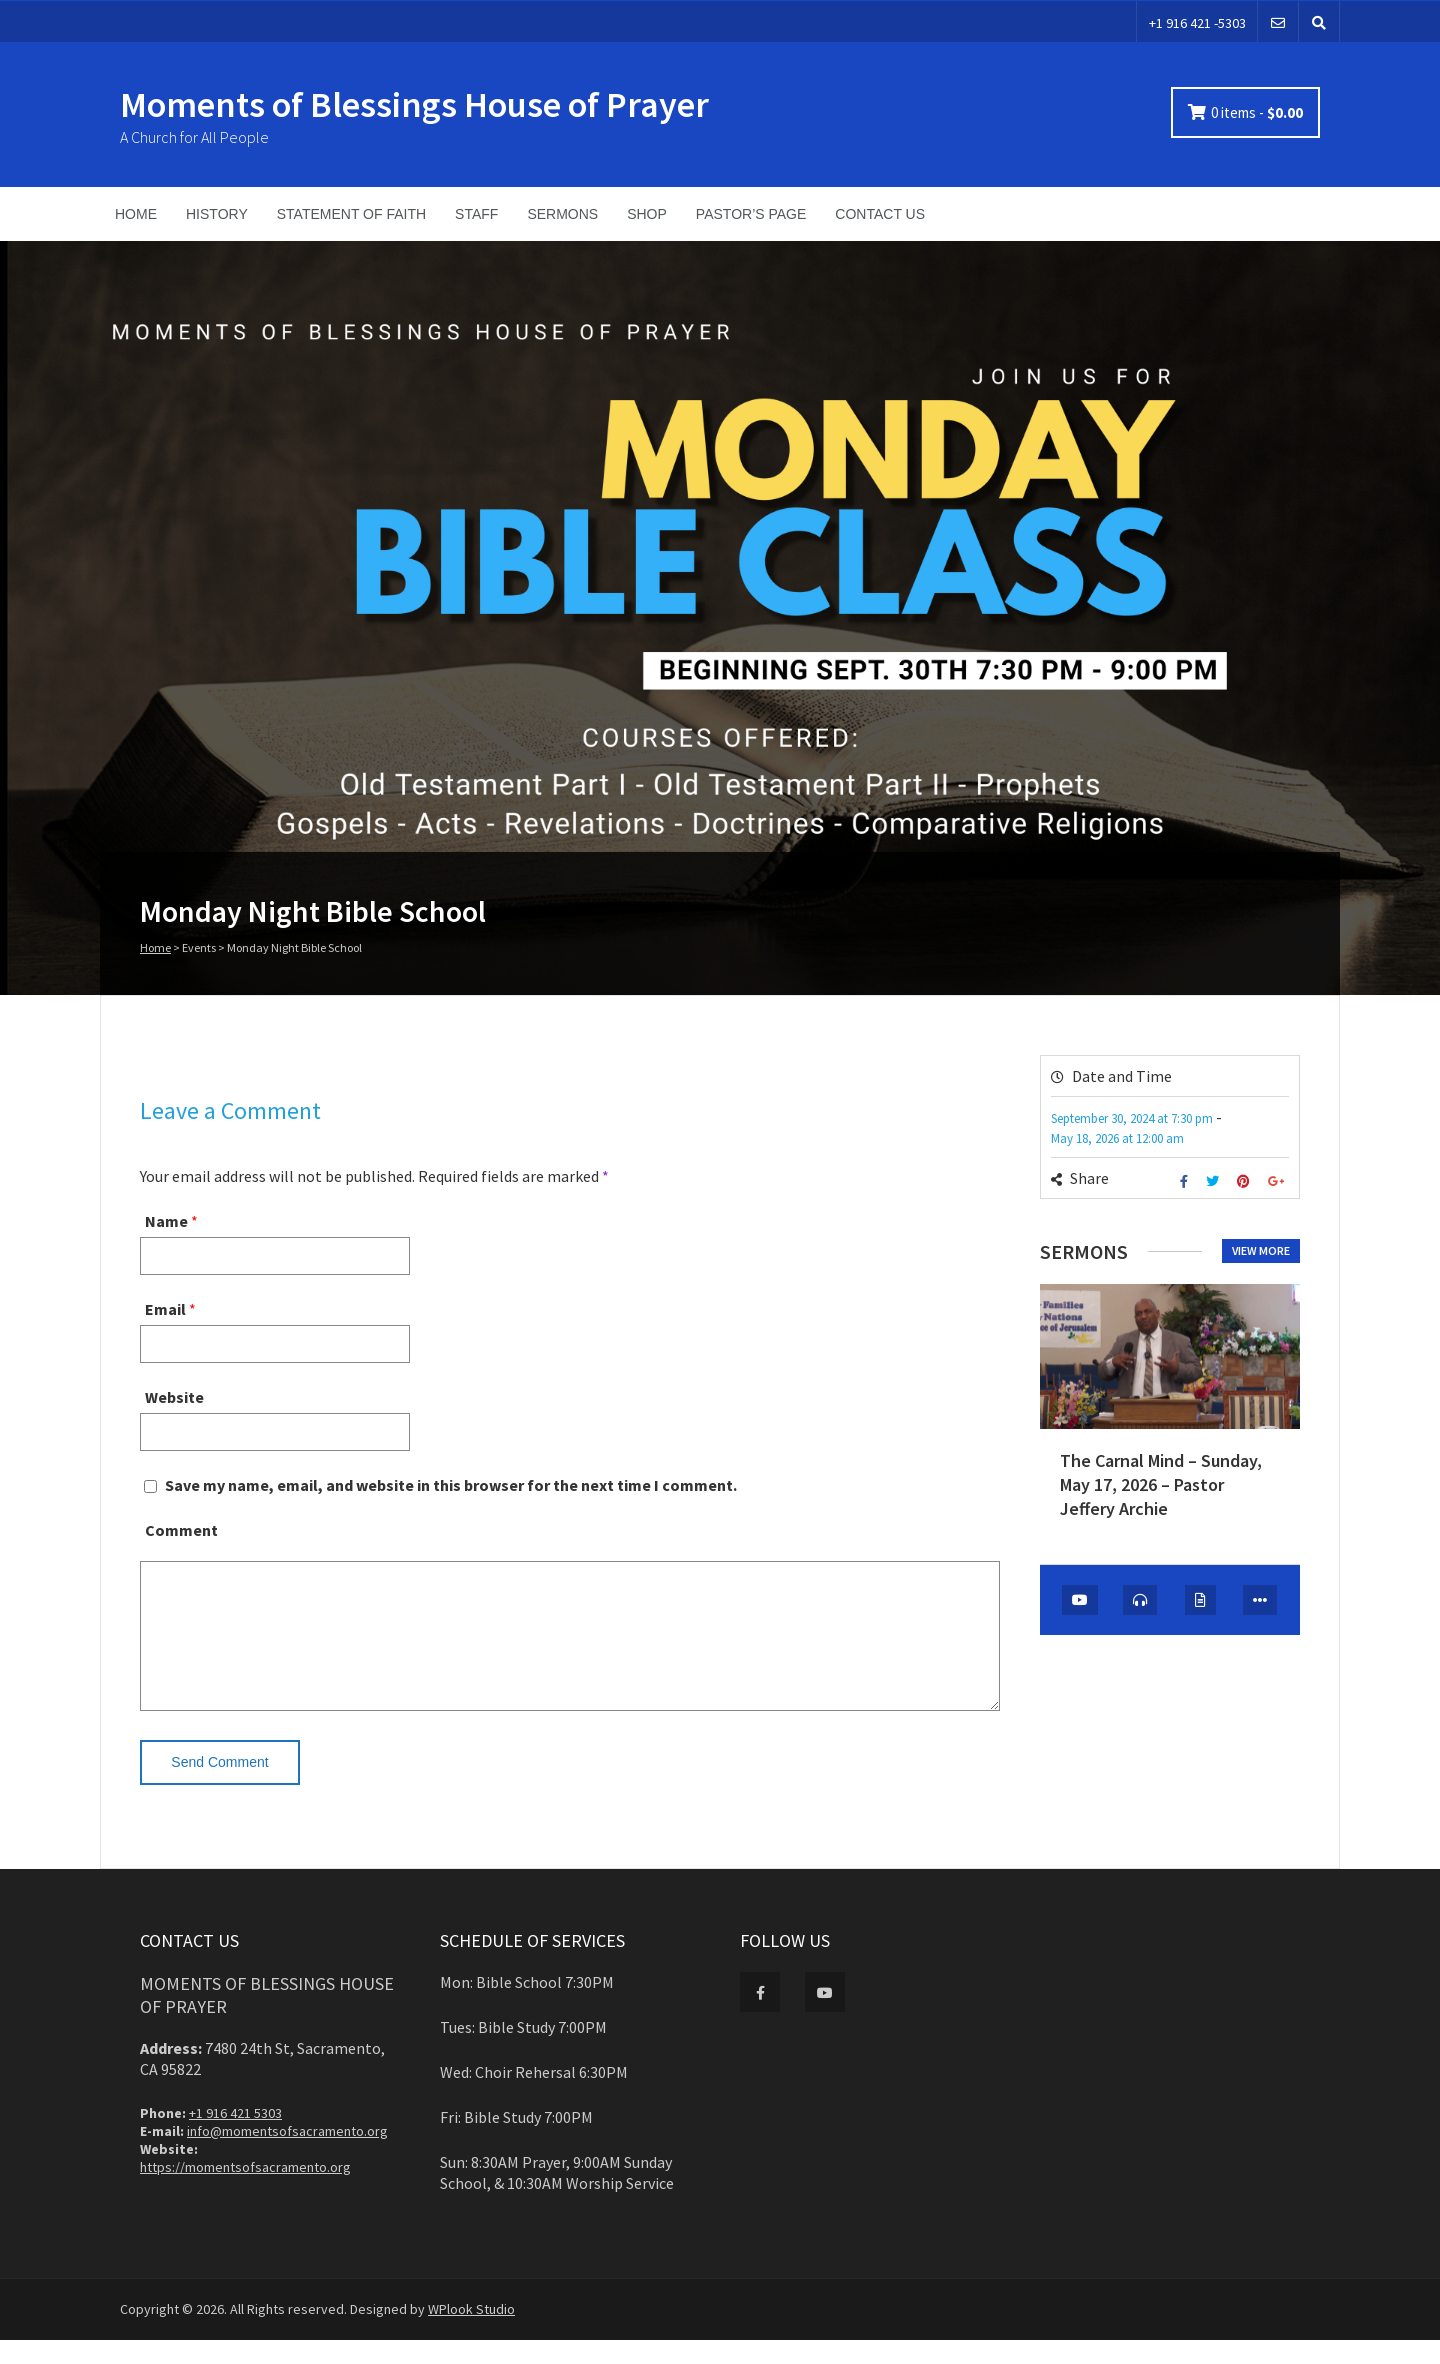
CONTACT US (880, 214)
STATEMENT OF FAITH (351, 214)
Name (166, 1221)
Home (155, 947)
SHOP (647, 214)
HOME (136, 214)
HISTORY (217, 214)
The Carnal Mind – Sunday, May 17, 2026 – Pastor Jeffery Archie (1161, 1485)
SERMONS (562, 214)
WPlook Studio (471, 2333)
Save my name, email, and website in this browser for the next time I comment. (451, 1485)
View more (1261, 1250)
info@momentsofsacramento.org (287, 2155)
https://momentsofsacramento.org (245, 2191)
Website (174, 1397)
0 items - (1257, 112)
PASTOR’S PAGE (751, 214)
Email (165, 1309)
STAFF (476, 214)
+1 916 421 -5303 (1197, 23)
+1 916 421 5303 (235, 2137)
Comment (181, 1530)
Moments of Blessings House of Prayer (414, 104)
